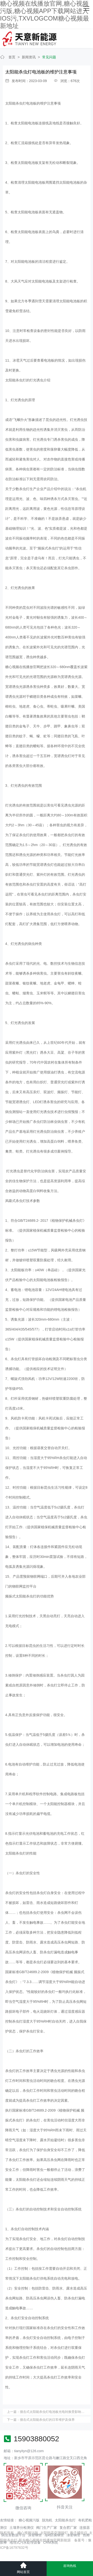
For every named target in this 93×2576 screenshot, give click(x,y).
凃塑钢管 (73, 2535)
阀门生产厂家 (46, 2528)
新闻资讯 (29, 57)
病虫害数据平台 (13, 2535)
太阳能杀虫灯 (65, 2520)
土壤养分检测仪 (21, 2528)
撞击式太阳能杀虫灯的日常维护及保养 (47, 2420)
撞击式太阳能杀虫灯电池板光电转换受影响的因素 (55, 2412)
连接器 (84, 2528)
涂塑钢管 (35, 2535)
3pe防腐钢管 (54, 2535)
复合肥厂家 (68, 2528)
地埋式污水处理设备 (25, 2542)
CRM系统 (50, 2542)
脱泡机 (47, 2520)
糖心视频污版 (29, 2520)
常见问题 (49, 57)
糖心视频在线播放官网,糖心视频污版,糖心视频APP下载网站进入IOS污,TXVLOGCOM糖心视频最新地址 (44, 14)
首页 (11, 57)
